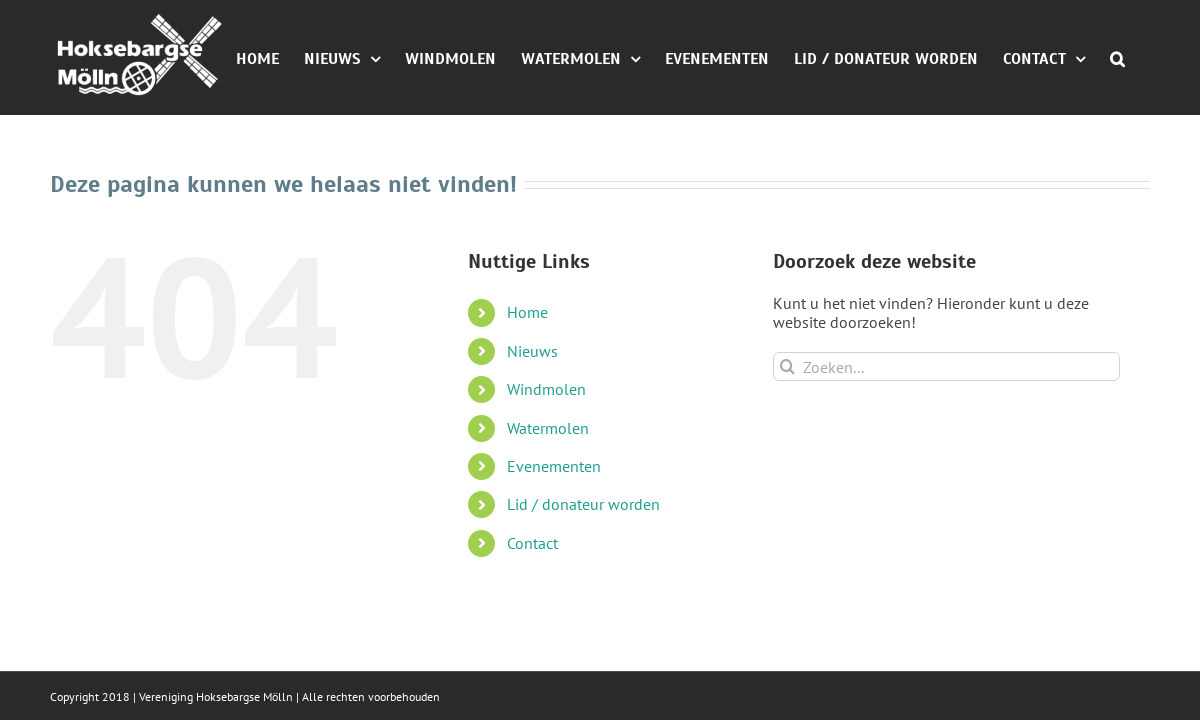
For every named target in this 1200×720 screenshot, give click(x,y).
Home (527, 402)
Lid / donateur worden (583, 594)
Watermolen (548, 518)
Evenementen (554, 556)
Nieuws (532, 441)
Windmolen (546, 479)
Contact (532, 633)
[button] (1142, 147)
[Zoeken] (787, 456)
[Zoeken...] (946, 456)
